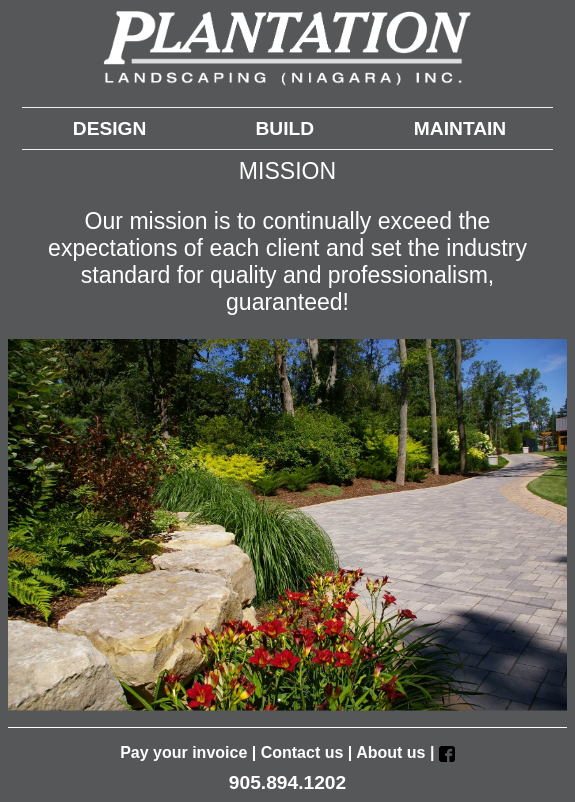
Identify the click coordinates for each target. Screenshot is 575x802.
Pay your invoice (183, 752)
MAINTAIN (460, 128)
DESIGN (110, 128)
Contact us (302, 752)
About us (390, 752)
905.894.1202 (287, 782)
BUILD (285, 128)
